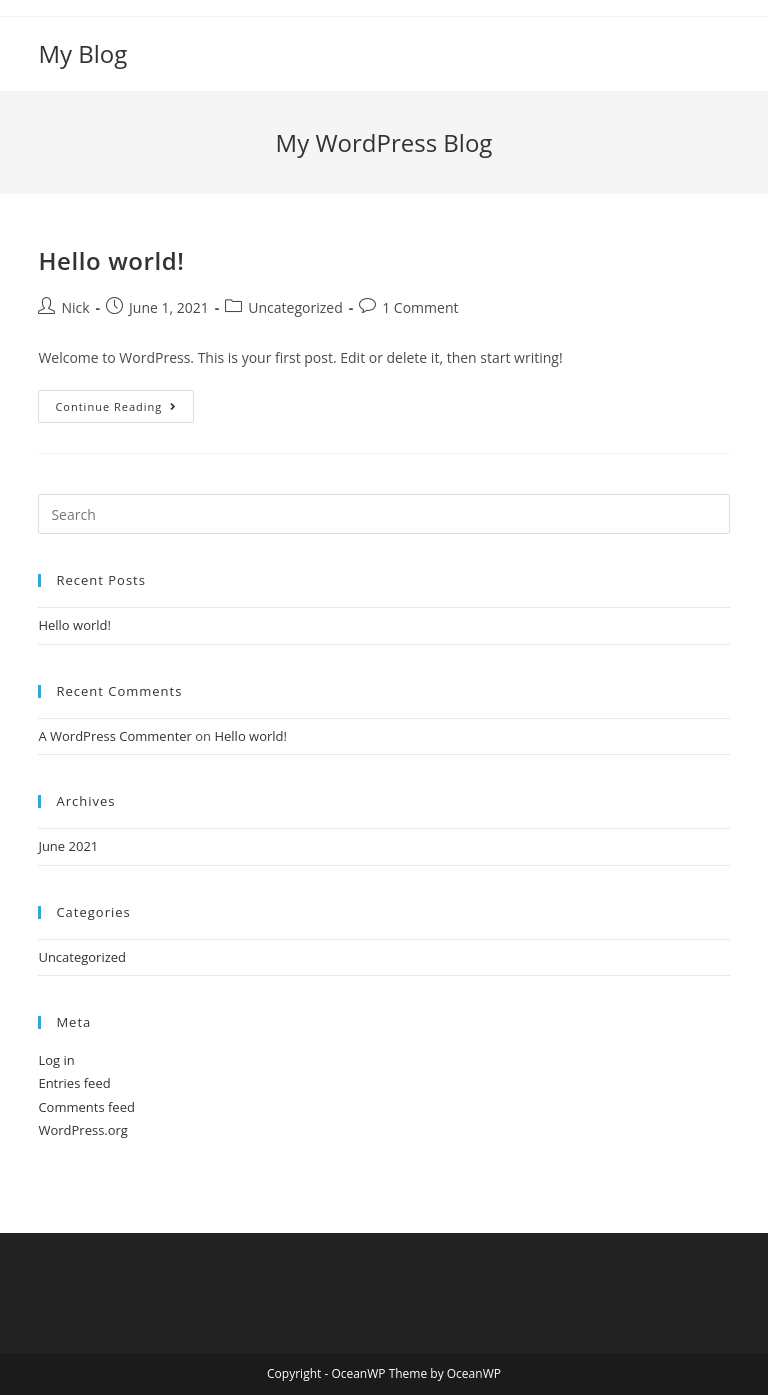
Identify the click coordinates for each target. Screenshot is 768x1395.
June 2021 (68, 846)
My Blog (82, 53)
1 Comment (420, 307)
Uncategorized (295, 307)
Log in (56, 1060)
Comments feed (86, 1107)
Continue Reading (124, 410)
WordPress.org (83, 1130)
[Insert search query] (383, 514)
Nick (75, 307)
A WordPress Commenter (115, 736)
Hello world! (111, 260)
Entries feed (74, 1083)
